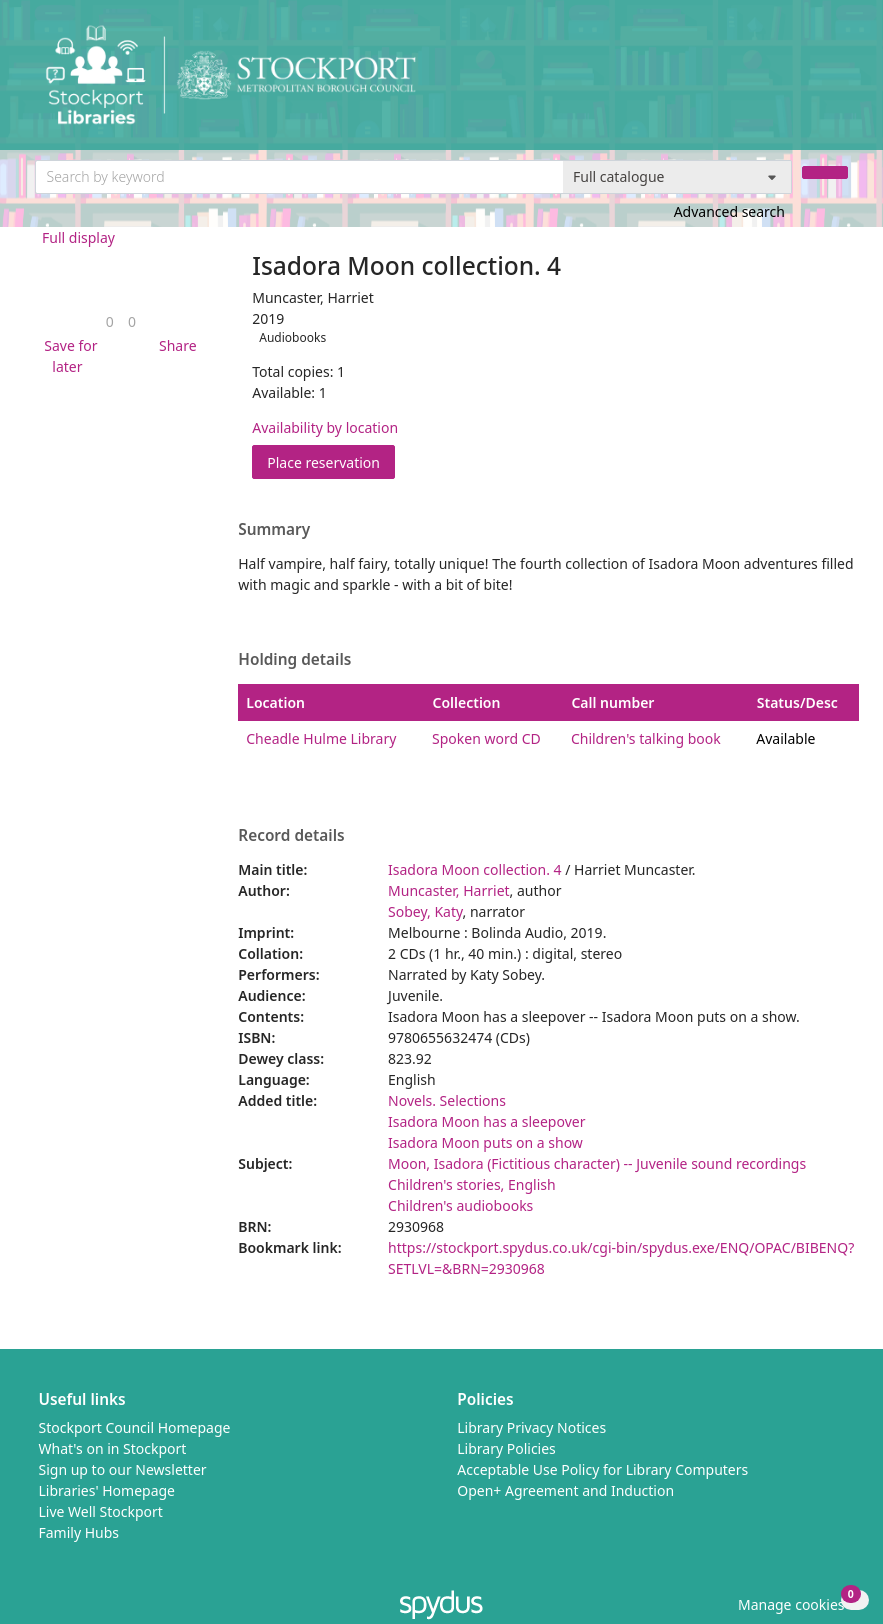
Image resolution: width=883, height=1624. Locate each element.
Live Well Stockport (101, 1511)
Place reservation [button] (331, 461)
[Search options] (677, 177)
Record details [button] (291, 836)
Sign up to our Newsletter (123, 1469)
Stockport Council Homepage (135, 1427)
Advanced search (729, 211)
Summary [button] (274, 530)
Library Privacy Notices (531, 1427)
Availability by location (325, 427)
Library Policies (506, 1448)
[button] (68, 356)
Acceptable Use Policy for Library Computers (602, 1469)
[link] (110, 321)
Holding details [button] (294, 660)
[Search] (825, 172)
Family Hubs (79, 1532)
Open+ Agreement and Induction (565, 1490)
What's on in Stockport (113, 1448)
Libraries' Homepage (107, 1490)
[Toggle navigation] (837, 82)
